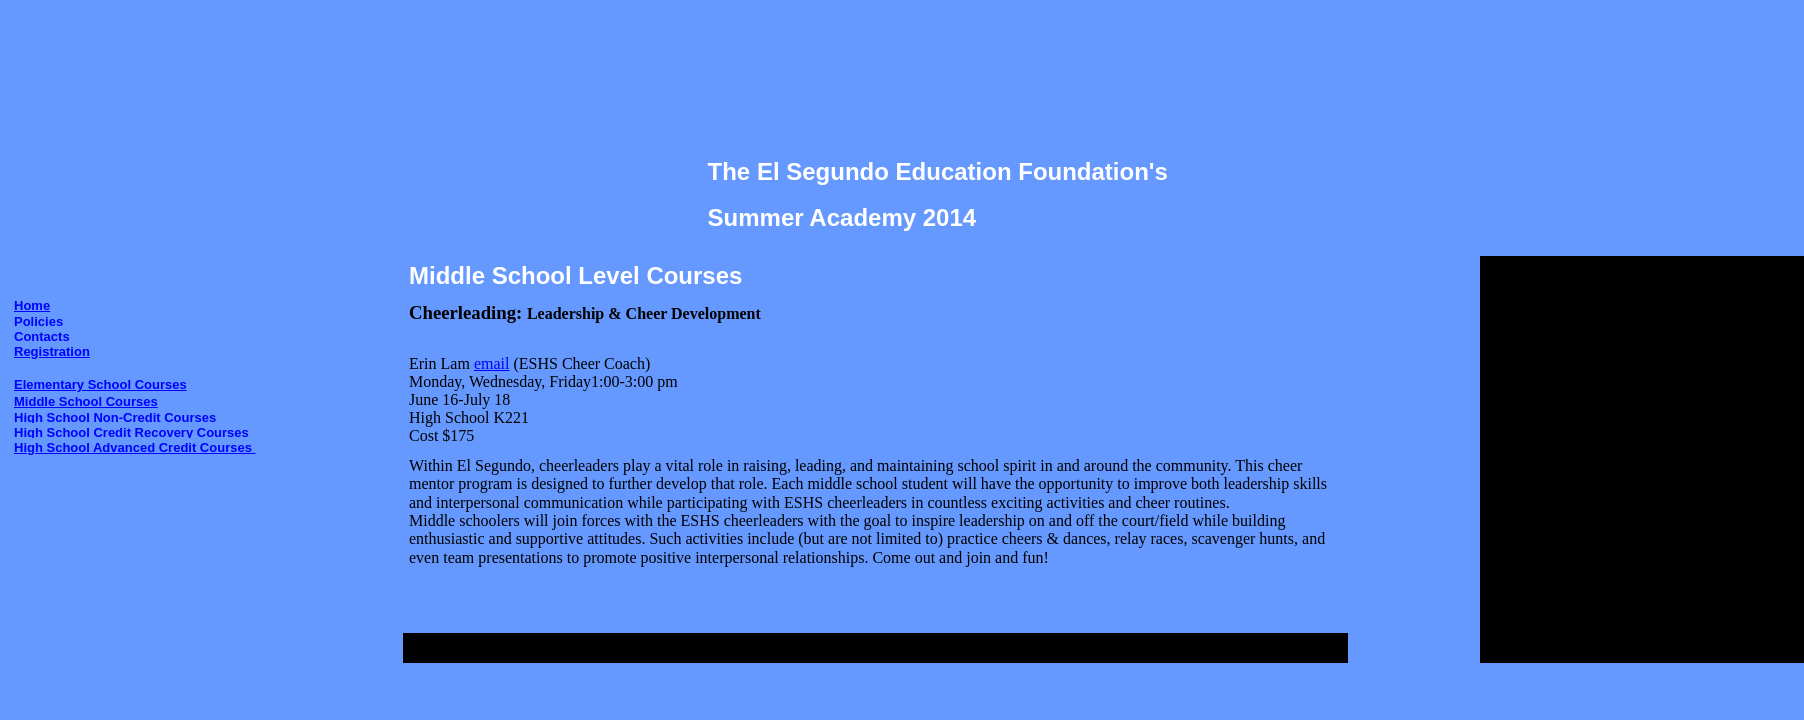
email (492, 363)
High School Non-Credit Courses (115, 417)
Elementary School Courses (100, 384)
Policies (38, 321)
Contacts (42, 336)
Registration (52, 351)
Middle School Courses (86, 401)
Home (32, 305)
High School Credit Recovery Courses (131, 432)
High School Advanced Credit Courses (135, 447)
